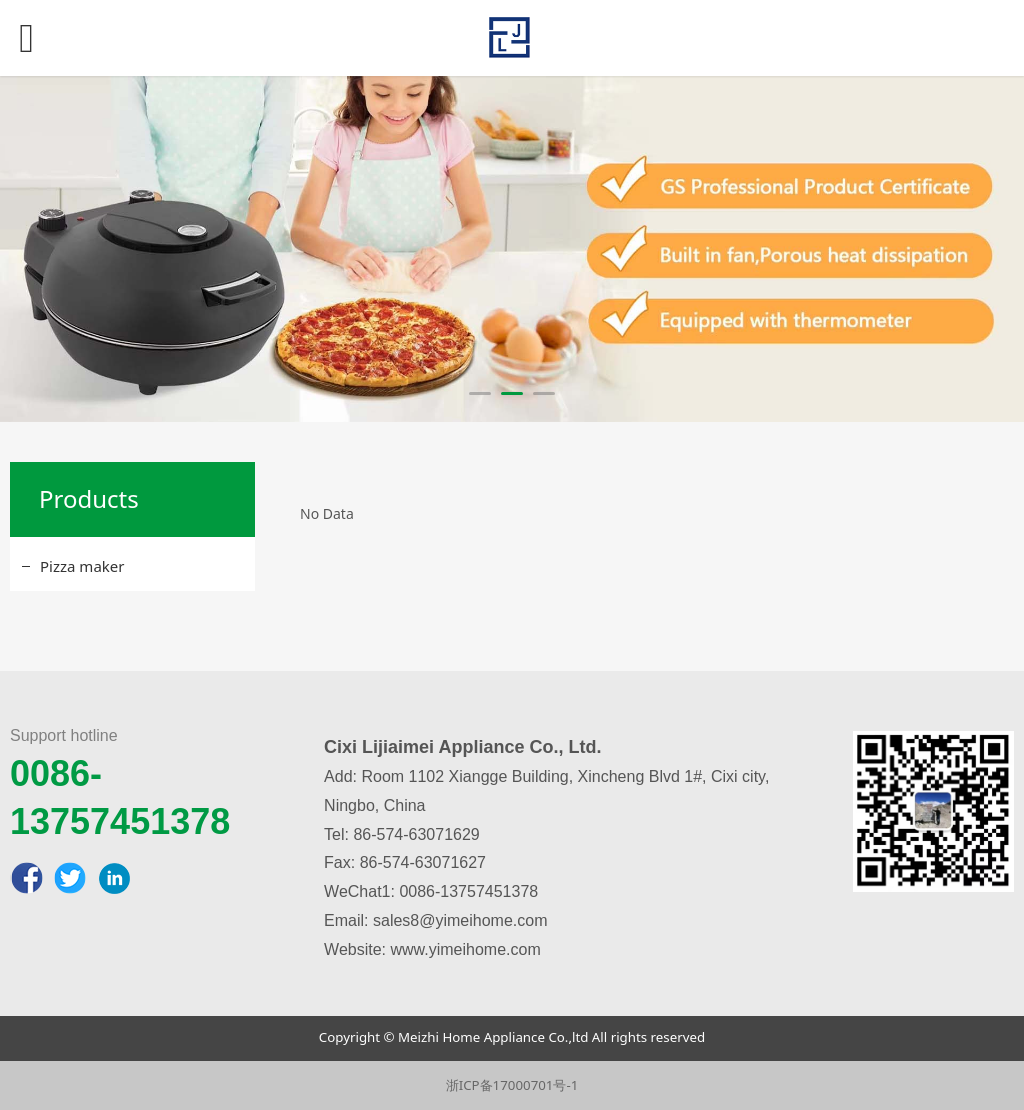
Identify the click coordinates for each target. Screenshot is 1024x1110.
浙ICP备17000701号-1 (512, 1085)
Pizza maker (82, 566)
